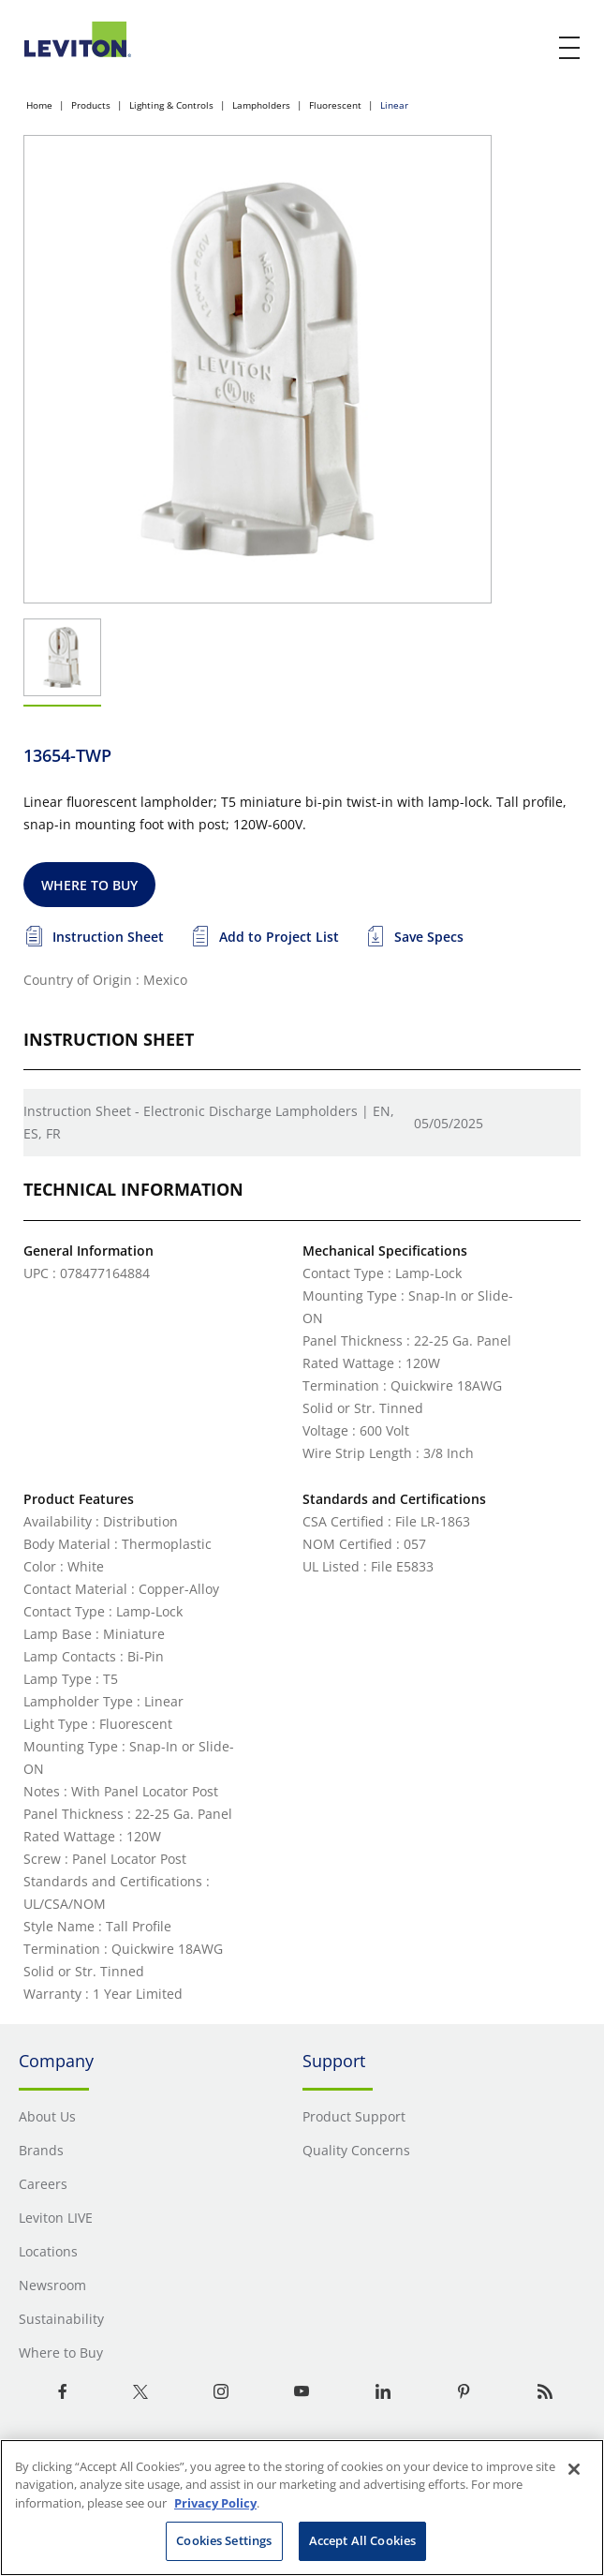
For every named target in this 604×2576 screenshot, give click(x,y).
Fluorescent (335, 105)
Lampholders (261, 105)
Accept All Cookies (362, 2540)
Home (39, 105)
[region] (302, 2507)
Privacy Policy (215, 2502)
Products (90, 105)
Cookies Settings (224, 2540)
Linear (394, 105)
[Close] (574, 2469)
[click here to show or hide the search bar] (531, 48)
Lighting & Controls (171, 105)
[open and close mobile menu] (570, 48)
